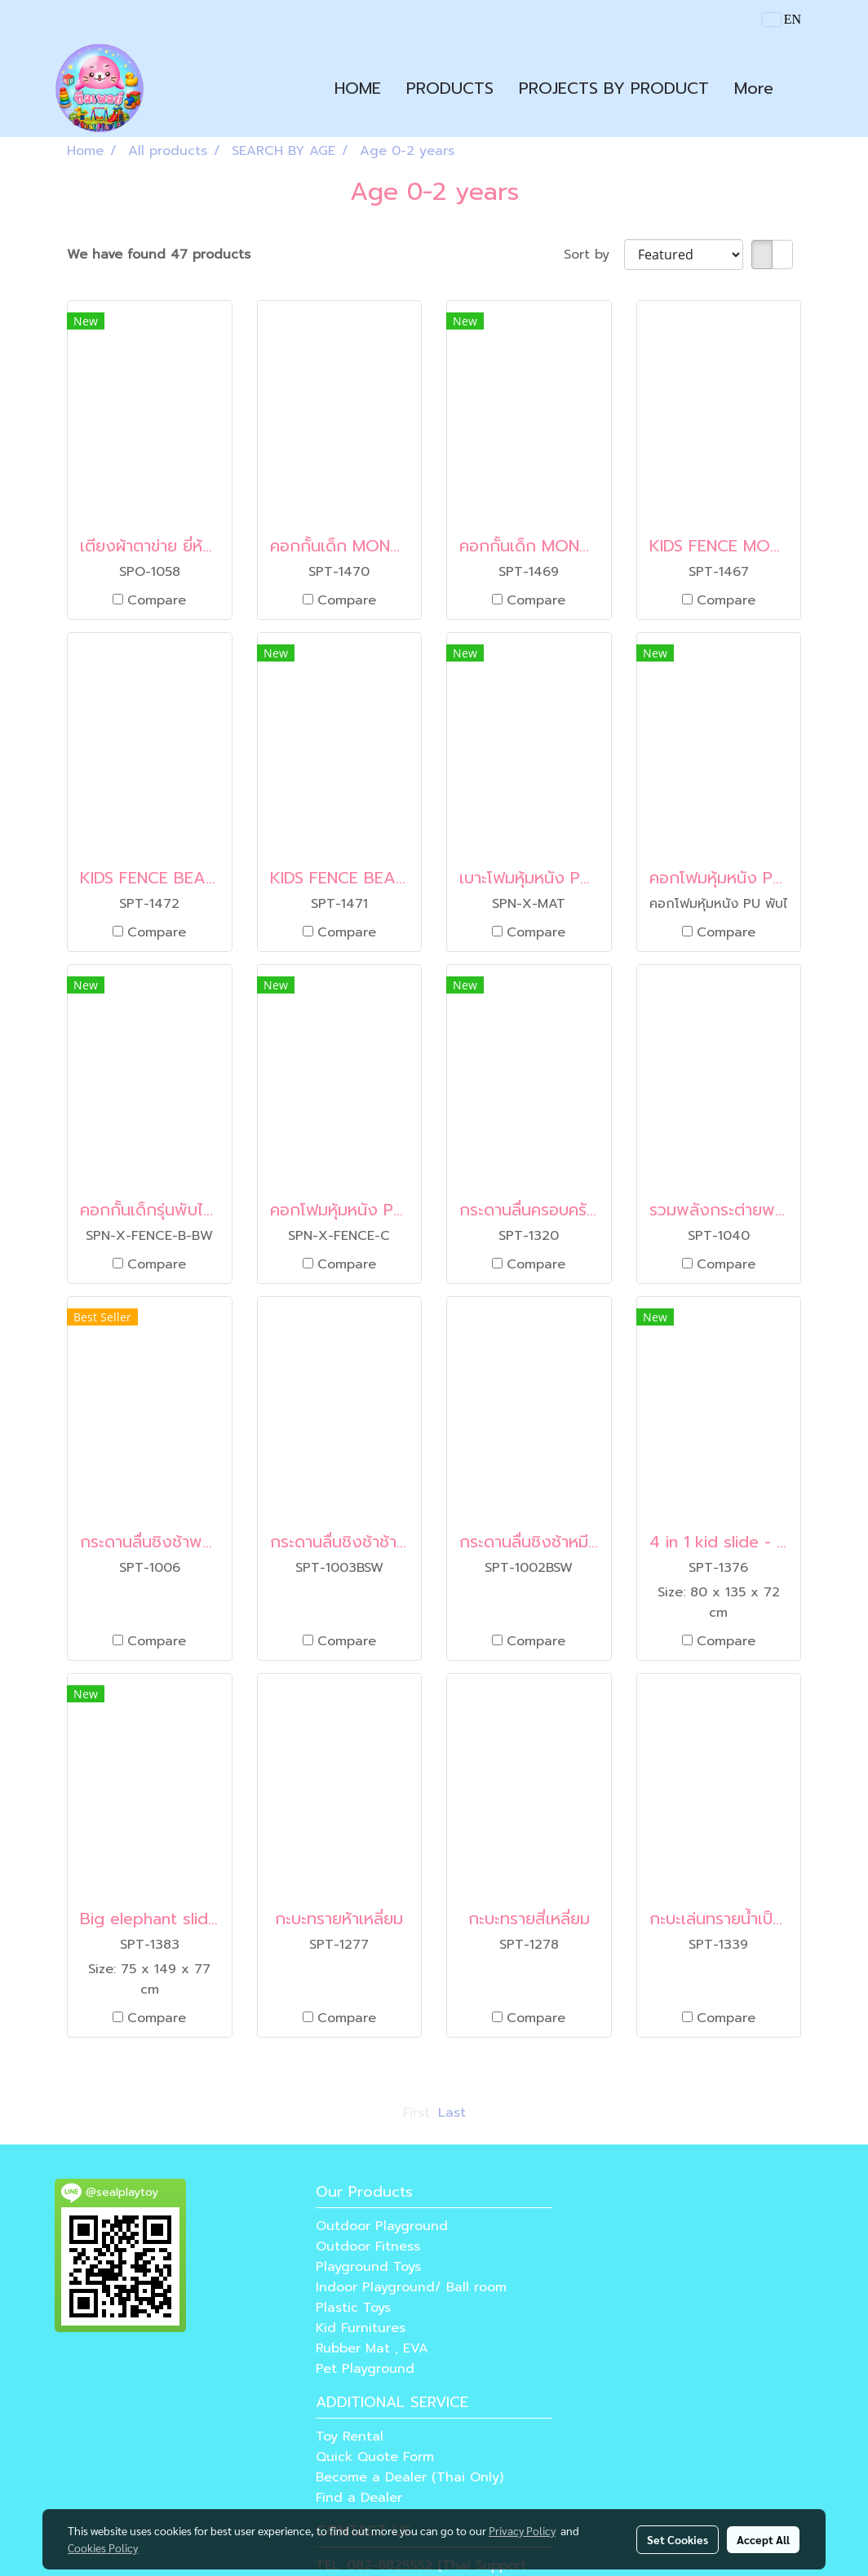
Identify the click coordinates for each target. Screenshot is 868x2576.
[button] (800, 88)
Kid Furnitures (360, 2328)
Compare (156, 600)
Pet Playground (365, 2369)
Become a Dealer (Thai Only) (409, 2477)
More (753, 88)
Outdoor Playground (382, 2226)
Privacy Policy (522, 2530)
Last (452, 2112)
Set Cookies (677, 2539)
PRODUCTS (450, 88)
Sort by (594, 254)
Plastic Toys (353, 2307)
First (416, 2112)
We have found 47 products (158, 254)
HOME (357, 88)
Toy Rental (349, 2436)
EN (782, 19)
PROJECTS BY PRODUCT (614, 88)
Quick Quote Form (375, 2457)
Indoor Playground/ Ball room (411, 2287)
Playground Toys (368, 2267)
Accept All (763, 2539)
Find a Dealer (359, 2497)
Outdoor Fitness (368, 2246)
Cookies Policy (103, 2547)
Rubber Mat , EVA (372, 2348)
